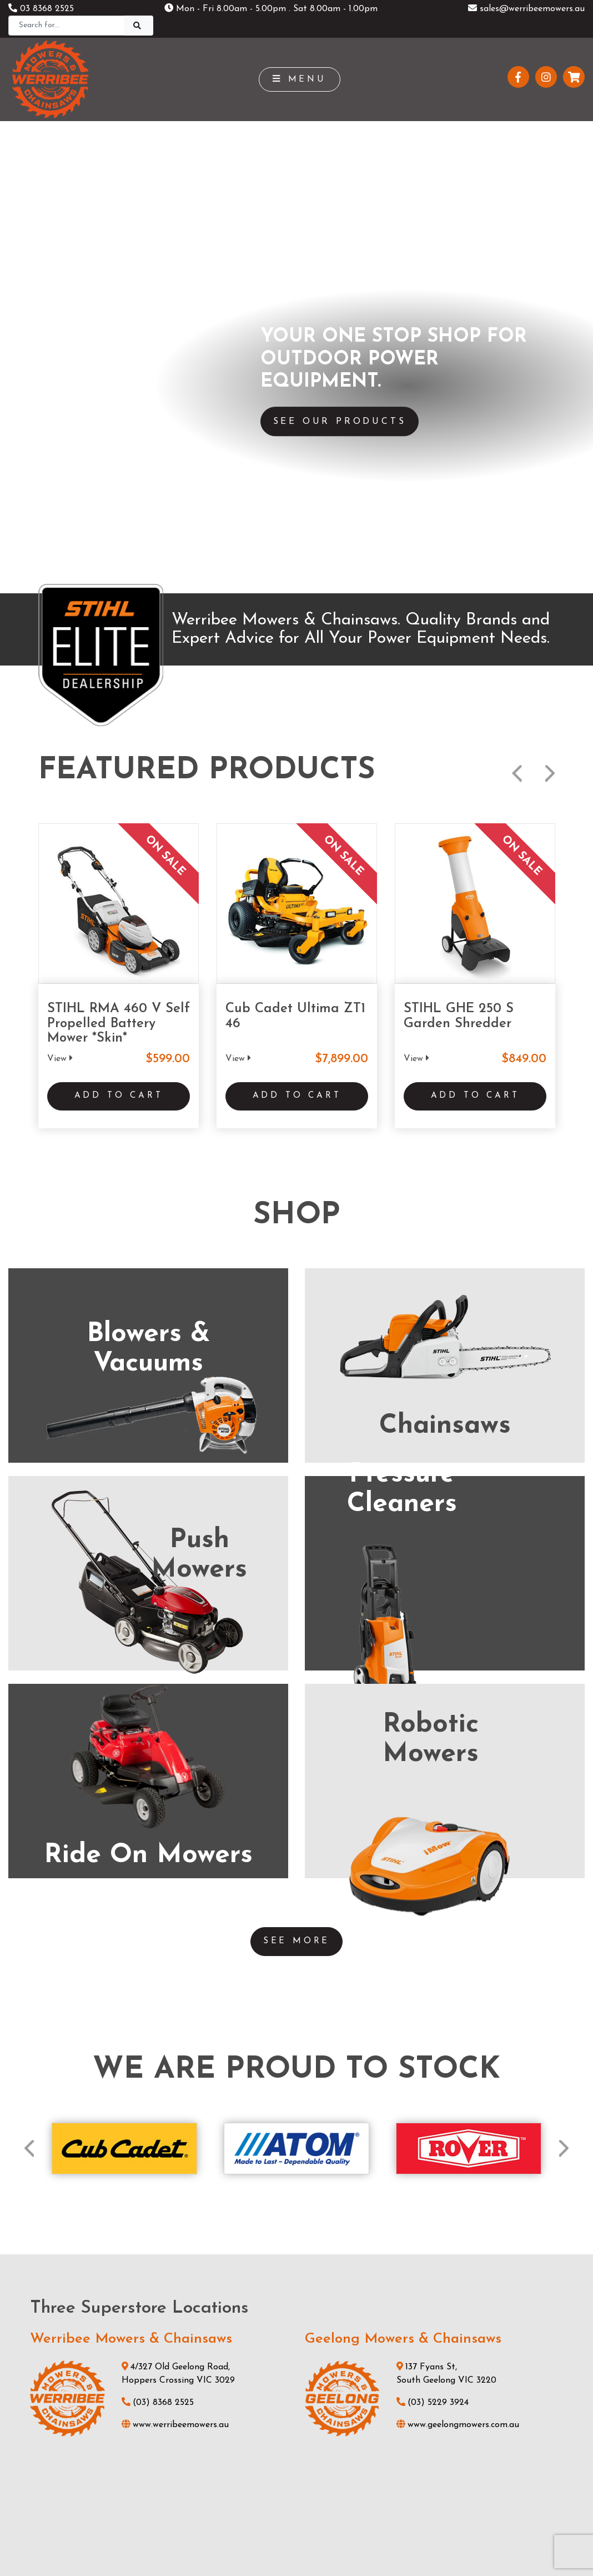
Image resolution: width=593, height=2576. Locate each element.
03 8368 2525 (41, 8)
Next (550, 193)
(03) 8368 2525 (158, 1816)
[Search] (66, 26)
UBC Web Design (314, 2517)
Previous (517, 193)
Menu (299, 79)
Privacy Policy (327, 2541)
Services (183, 2407)
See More (296, 1354)
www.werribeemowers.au (175, 1838)
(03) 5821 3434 (156, 2089)
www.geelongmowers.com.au (457, 1838)
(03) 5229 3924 (432, 1816)
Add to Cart (118, 518)
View (60, 478)
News (179, 2426)
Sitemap (385, 2541)
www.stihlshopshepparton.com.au (194, 2112)
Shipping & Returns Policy (238, 2541)
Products (185, 2389)
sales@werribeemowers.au (526, 8)
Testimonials (193, 2463)
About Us (187, 2445)
